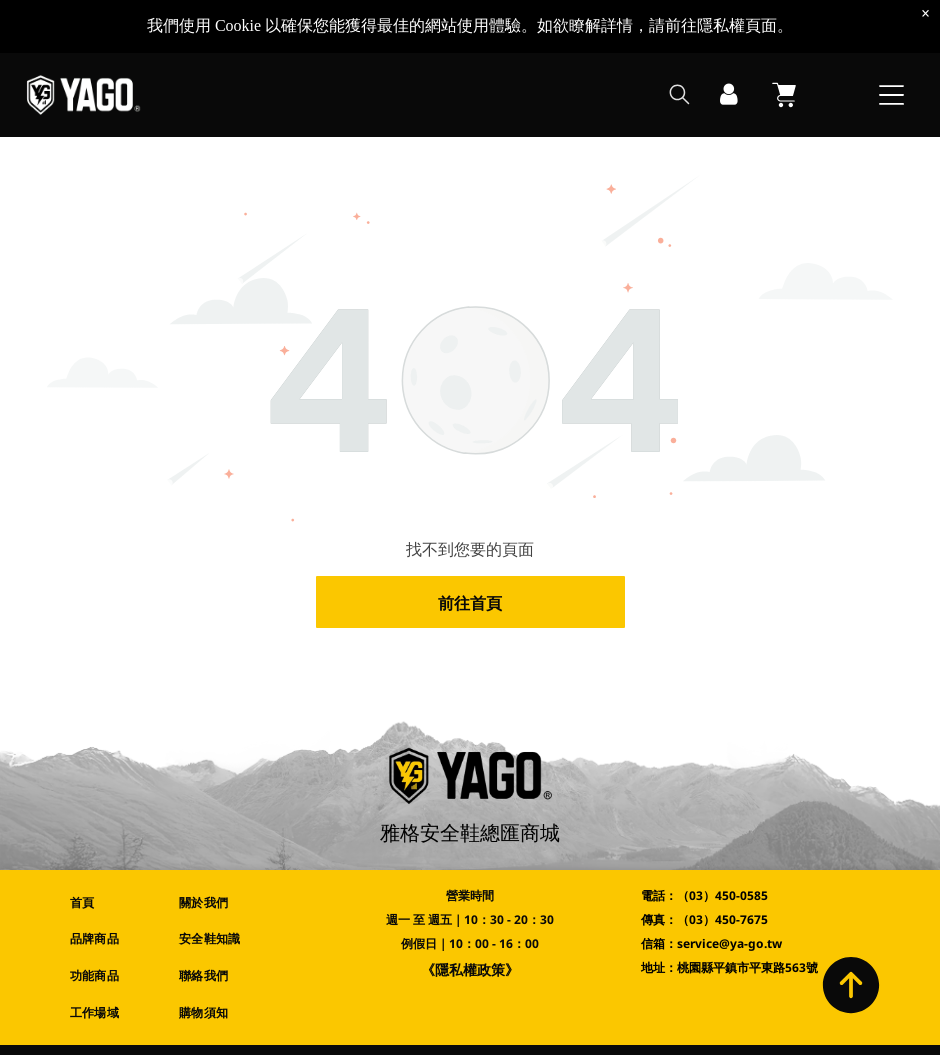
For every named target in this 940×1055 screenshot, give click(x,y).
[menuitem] (109, 902)
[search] (679, 89)
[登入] (729, 88)
